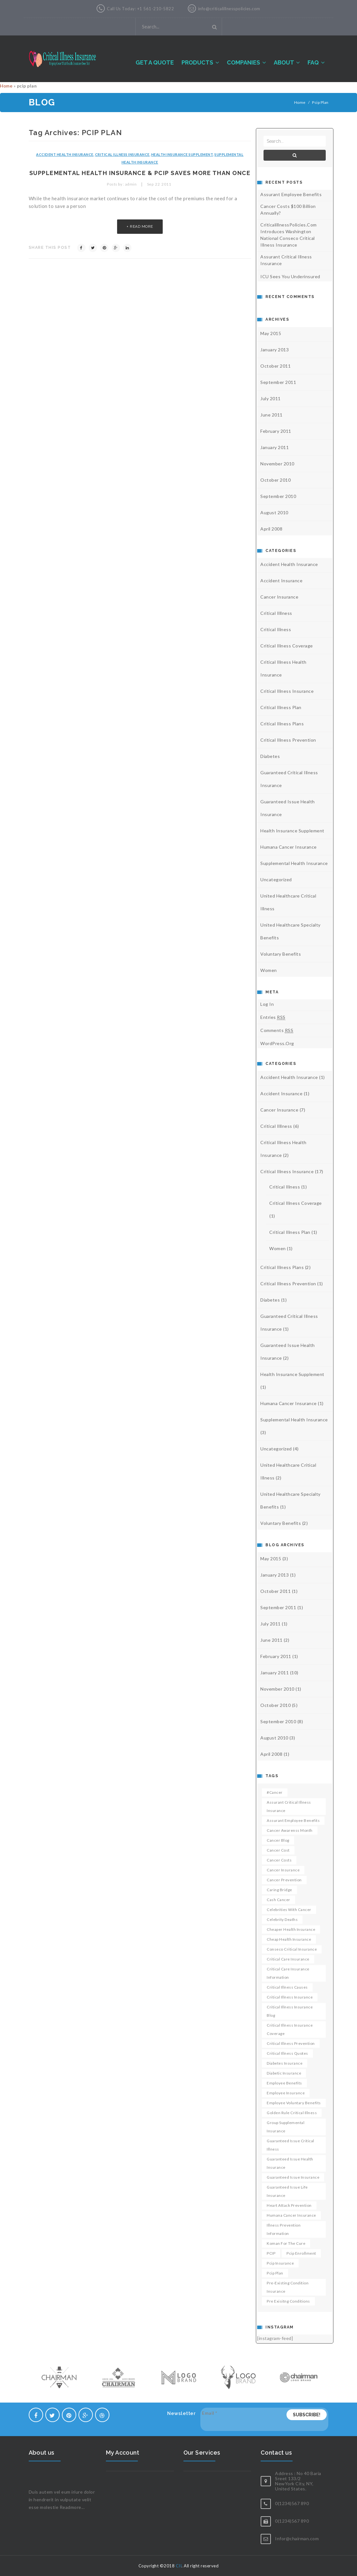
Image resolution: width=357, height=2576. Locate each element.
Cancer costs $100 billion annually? (288, 209)
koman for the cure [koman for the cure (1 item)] (286, 2243)
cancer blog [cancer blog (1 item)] (278, 1840)
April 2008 (271, 528)
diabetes (270, 756)
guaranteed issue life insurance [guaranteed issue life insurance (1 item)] (287, 2191)
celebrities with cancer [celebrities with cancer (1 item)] (289, 1909)
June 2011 (271, 414)
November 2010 (277, 463)
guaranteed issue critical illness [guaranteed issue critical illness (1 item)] (290, 2145)
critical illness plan (280, 707)
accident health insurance (64, 154)
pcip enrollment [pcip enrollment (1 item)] (301, 2253)
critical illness (275, 629)
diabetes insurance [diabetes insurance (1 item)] (284, 2063)
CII (179, 2565)
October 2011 (275, 366)
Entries (273, 1017)
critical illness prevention (288, 740)
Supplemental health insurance (294, 863)
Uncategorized (276, 879)
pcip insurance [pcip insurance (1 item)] (280, 2263)
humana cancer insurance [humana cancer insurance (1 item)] (291, 2215)
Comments (276, 1030)
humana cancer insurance (288, 847)
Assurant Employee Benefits (291, 194)
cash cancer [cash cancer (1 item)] (278, 1899)
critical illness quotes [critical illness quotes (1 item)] (287, 2053)
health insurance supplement (182, 154)
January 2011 (274, 447)
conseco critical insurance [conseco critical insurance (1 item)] (292, 1949)
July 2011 (270, 398)
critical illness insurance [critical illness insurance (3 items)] (290, 1997)
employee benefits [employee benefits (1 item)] (284, 2083)
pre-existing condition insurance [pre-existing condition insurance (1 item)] (288, 2287)
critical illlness (276, 613)
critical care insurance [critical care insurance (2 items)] (288, 1959)
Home (6, 85)
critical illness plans (282, 723)
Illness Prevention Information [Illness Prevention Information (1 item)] (284, 2229)
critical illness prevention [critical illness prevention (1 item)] (291, 2043)
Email (209, 2413)
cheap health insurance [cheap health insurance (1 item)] (289, 1939)
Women (268, 970)
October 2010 (275, 480)
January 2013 (274, 349)
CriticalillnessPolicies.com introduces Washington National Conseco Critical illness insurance (288, 235)
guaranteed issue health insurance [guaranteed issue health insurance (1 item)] (290, 2163)
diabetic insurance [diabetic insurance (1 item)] (284, 2073)
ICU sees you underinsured (290, 276)
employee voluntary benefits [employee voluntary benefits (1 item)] (294, 2102)
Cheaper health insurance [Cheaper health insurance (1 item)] (291, 1929)
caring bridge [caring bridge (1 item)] (279, 1889)
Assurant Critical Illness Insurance (286, 260)
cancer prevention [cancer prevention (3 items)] (284, 1879)
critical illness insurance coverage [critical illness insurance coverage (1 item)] (290, 2029)
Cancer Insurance (279, 597)
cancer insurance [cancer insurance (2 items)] (283, 1870)
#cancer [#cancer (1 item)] (275, 1792)
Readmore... (72, 2507)
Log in (267, 1004)
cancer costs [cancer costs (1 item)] (279, 1860)
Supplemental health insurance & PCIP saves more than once (140, 173)
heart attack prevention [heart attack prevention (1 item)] (289, 2205)
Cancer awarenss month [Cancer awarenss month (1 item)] (290, 1830)
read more (141, 226)
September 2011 (278, 382)
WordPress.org (277, 1043)
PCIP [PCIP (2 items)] (271, 2253)
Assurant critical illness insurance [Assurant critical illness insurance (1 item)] (289, 1806)
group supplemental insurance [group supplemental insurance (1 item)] (285, 2126)
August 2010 (274, 512)
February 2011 (275, 431)
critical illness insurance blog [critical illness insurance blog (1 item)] (290, 2011)
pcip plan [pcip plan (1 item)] (275, 2273)
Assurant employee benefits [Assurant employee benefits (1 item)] (293, 1820)
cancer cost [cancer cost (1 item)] (278, 1850)
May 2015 (270, 333)
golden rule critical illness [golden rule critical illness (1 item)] (292, 2112)
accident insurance (281, 580)
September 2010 (278, 496)
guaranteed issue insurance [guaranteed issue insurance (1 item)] (293, 2177)
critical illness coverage (286, 645)
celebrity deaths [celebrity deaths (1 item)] (282, 1919)
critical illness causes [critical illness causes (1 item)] (287, 1987)
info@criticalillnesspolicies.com (229, 8)
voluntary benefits (280, 954)
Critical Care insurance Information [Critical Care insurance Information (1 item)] (288, 1973)
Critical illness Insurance (122, 154)
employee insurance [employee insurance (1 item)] (286, 2093)
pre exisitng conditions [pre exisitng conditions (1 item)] (288, 2301)
